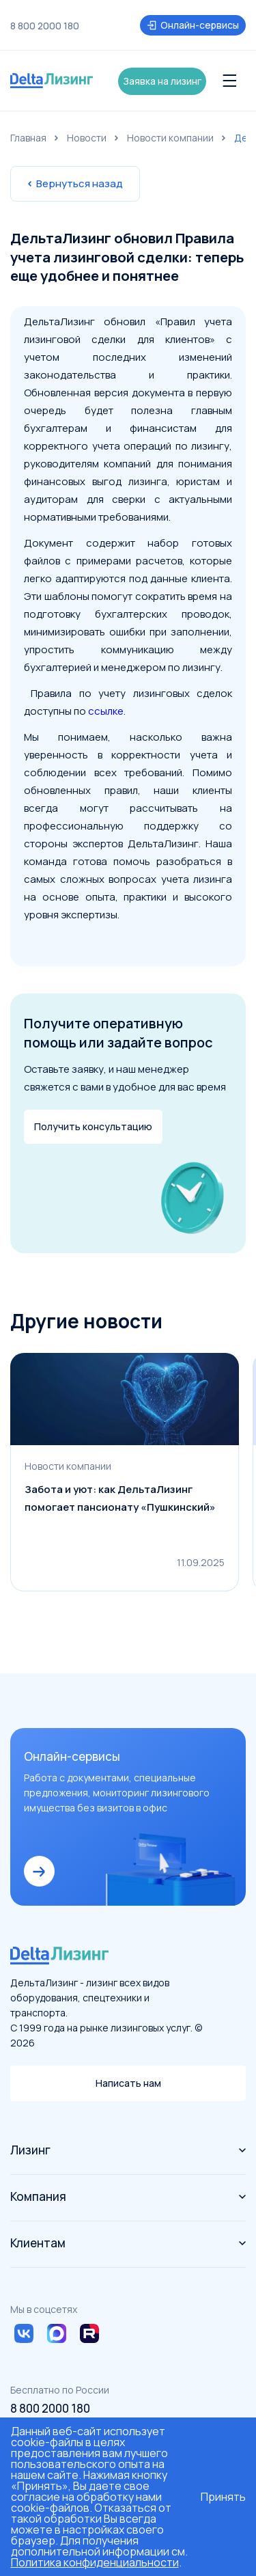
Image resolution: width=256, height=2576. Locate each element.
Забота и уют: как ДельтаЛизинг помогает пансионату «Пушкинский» (120, 1498)
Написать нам (128, 2083)
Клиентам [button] (128, 2243)
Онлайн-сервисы (193, 24)
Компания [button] (128, 2196)
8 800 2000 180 (44, 25)
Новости (86, 137)
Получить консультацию (93, 1126)
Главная (28, 137)
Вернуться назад (75, 183)
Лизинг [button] (128, 2150)
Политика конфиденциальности (95, 2562)
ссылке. (107, 711)
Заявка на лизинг (162, 80)
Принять (223, 2496)
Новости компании (170, 137)
